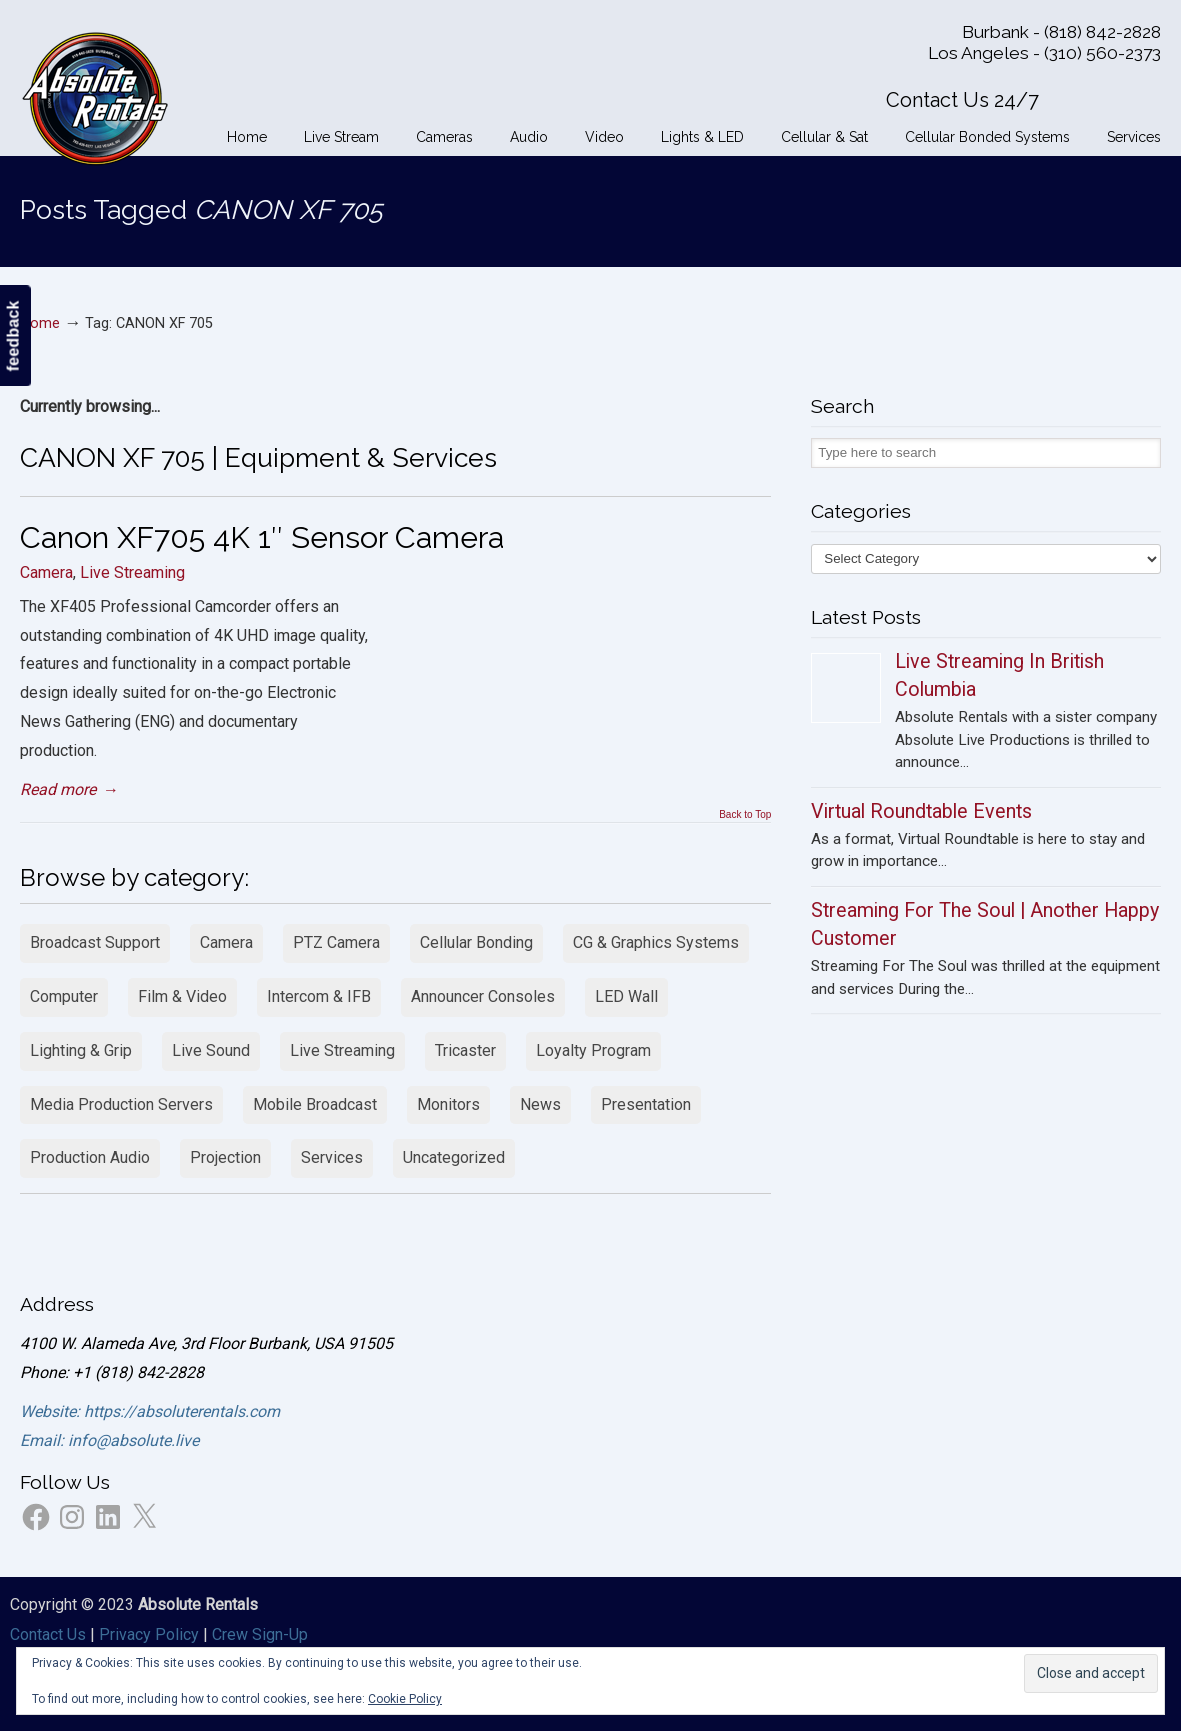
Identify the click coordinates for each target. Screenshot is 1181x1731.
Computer (64, 996)
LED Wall (626, 996)
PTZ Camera (336, 942)
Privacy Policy (149, 1634)
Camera (46, 572)
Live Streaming (132, 572)
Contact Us (48, 1634)
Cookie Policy (405, 1699)
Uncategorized (454, 1157)
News (540, 1104)
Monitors (448, 1104)
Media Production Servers (121, 1104)
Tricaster (465, 1050)
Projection (225, 1157)
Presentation (646, 1104)
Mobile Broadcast (315, 1104)
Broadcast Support (95, 942)
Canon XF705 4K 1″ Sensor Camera (262, 537)
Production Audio (90, 1157)
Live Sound (211, 1050)
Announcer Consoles (483, 996)
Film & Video (182, 996)
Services (332, 1157)
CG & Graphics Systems (656, 942)
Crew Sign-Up (260, 1634)
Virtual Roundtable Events (921, 811)
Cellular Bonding (476, 942)
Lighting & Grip (81, 1050)
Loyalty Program (593, 1050)
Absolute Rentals (95, 95)
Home (40, 323)
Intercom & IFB (319, 996)
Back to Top (745, 815)
